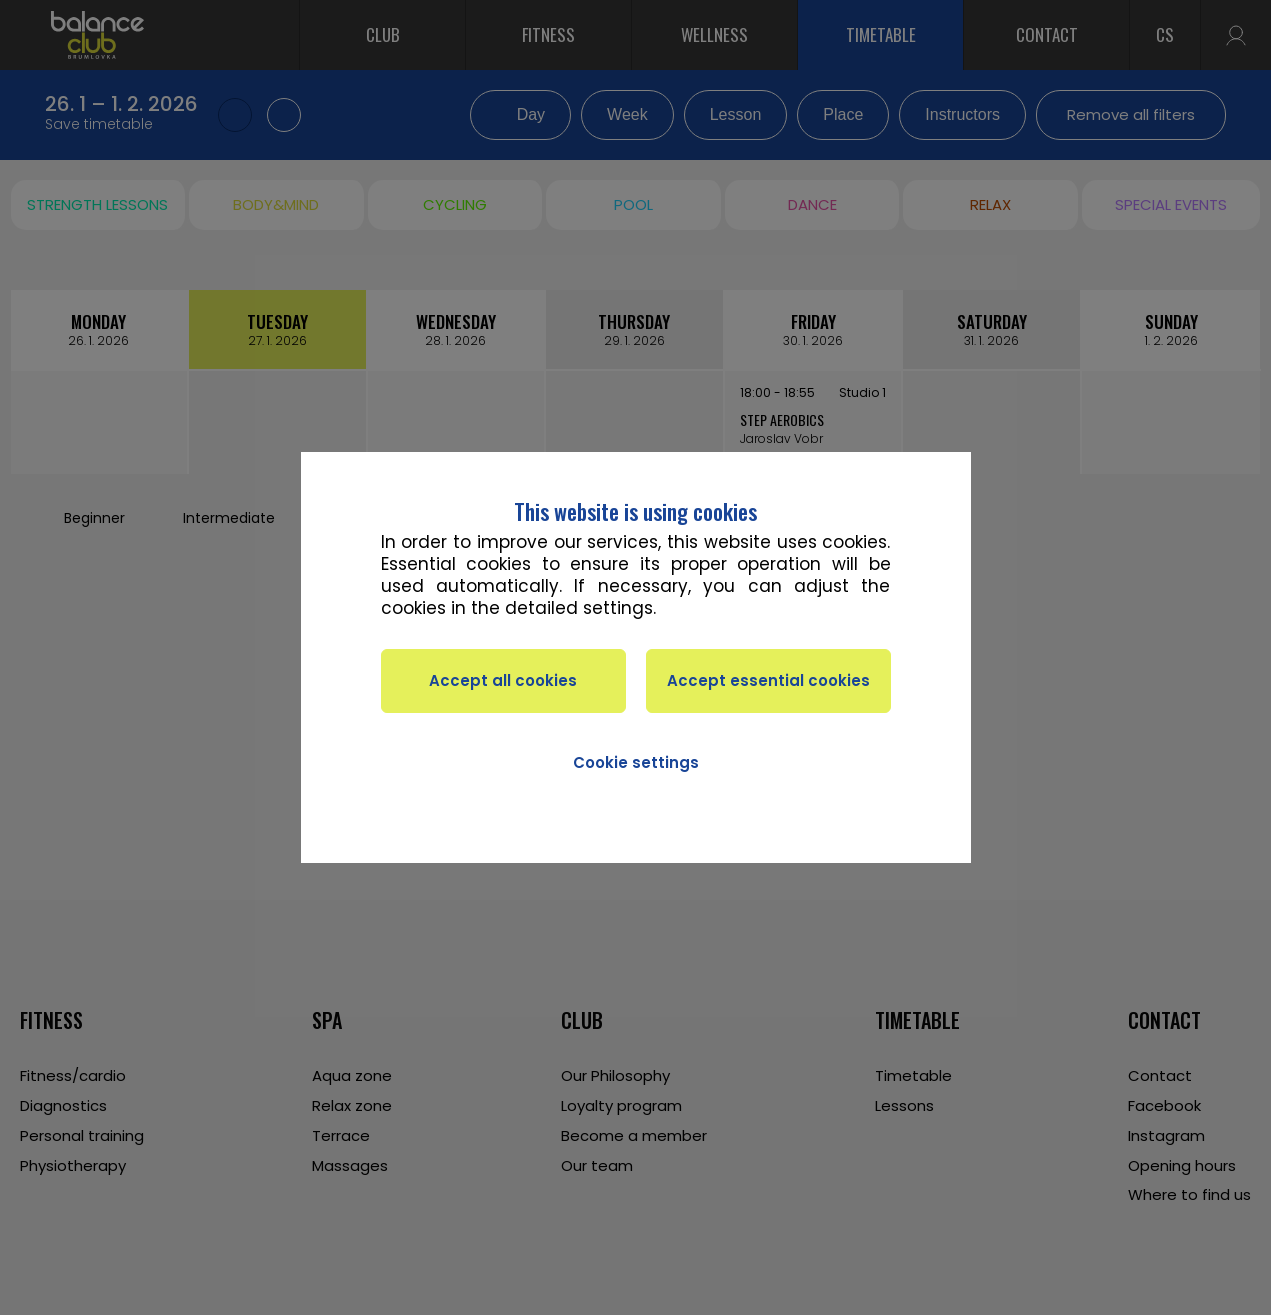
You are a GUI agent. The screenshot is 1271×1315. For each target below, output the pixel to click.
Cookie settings (636, 762)
